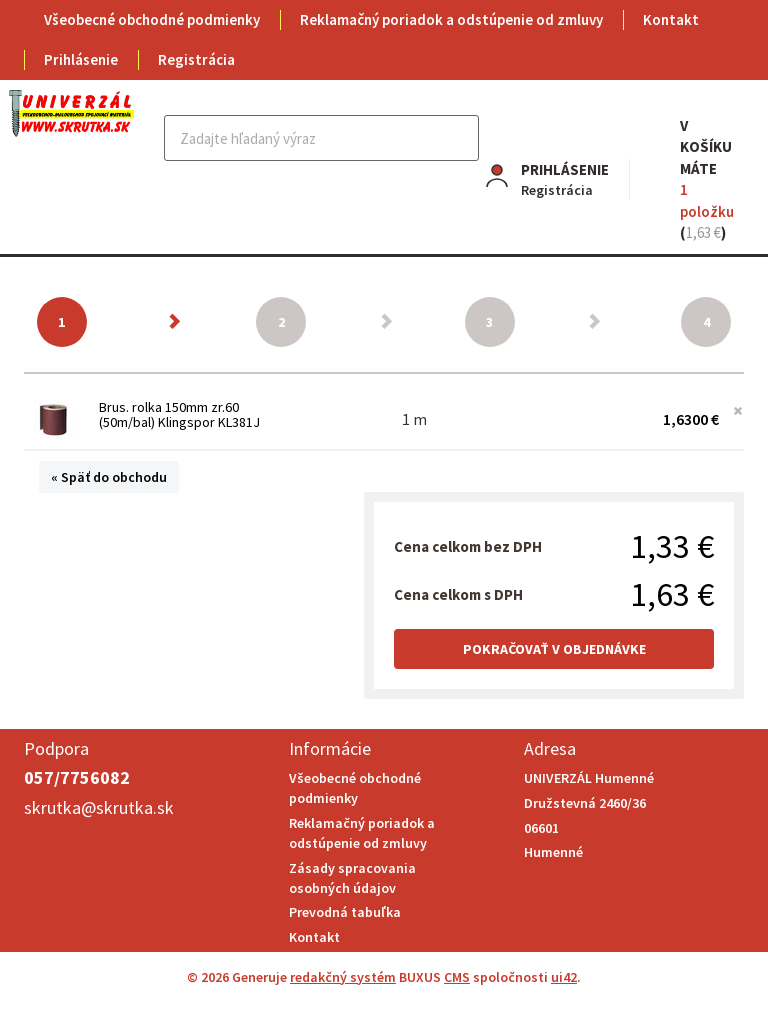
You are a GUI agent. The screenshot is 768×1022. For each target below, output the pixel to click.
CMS (457, 977)
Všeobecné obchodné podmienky (152, 19)
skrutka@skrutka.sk (99, 807)
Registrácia (196, 59)
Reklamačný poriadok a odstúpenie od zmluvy (451, 19)
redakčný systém (343, 977)
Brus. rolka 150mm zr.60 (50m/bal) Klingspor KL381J (179, 414)
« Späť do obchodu (109, 477)
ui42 (564, 977)
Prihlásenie (81, 59)
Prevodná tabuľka (345, 912)
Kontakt (671, 19)
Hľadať (461, 138)
